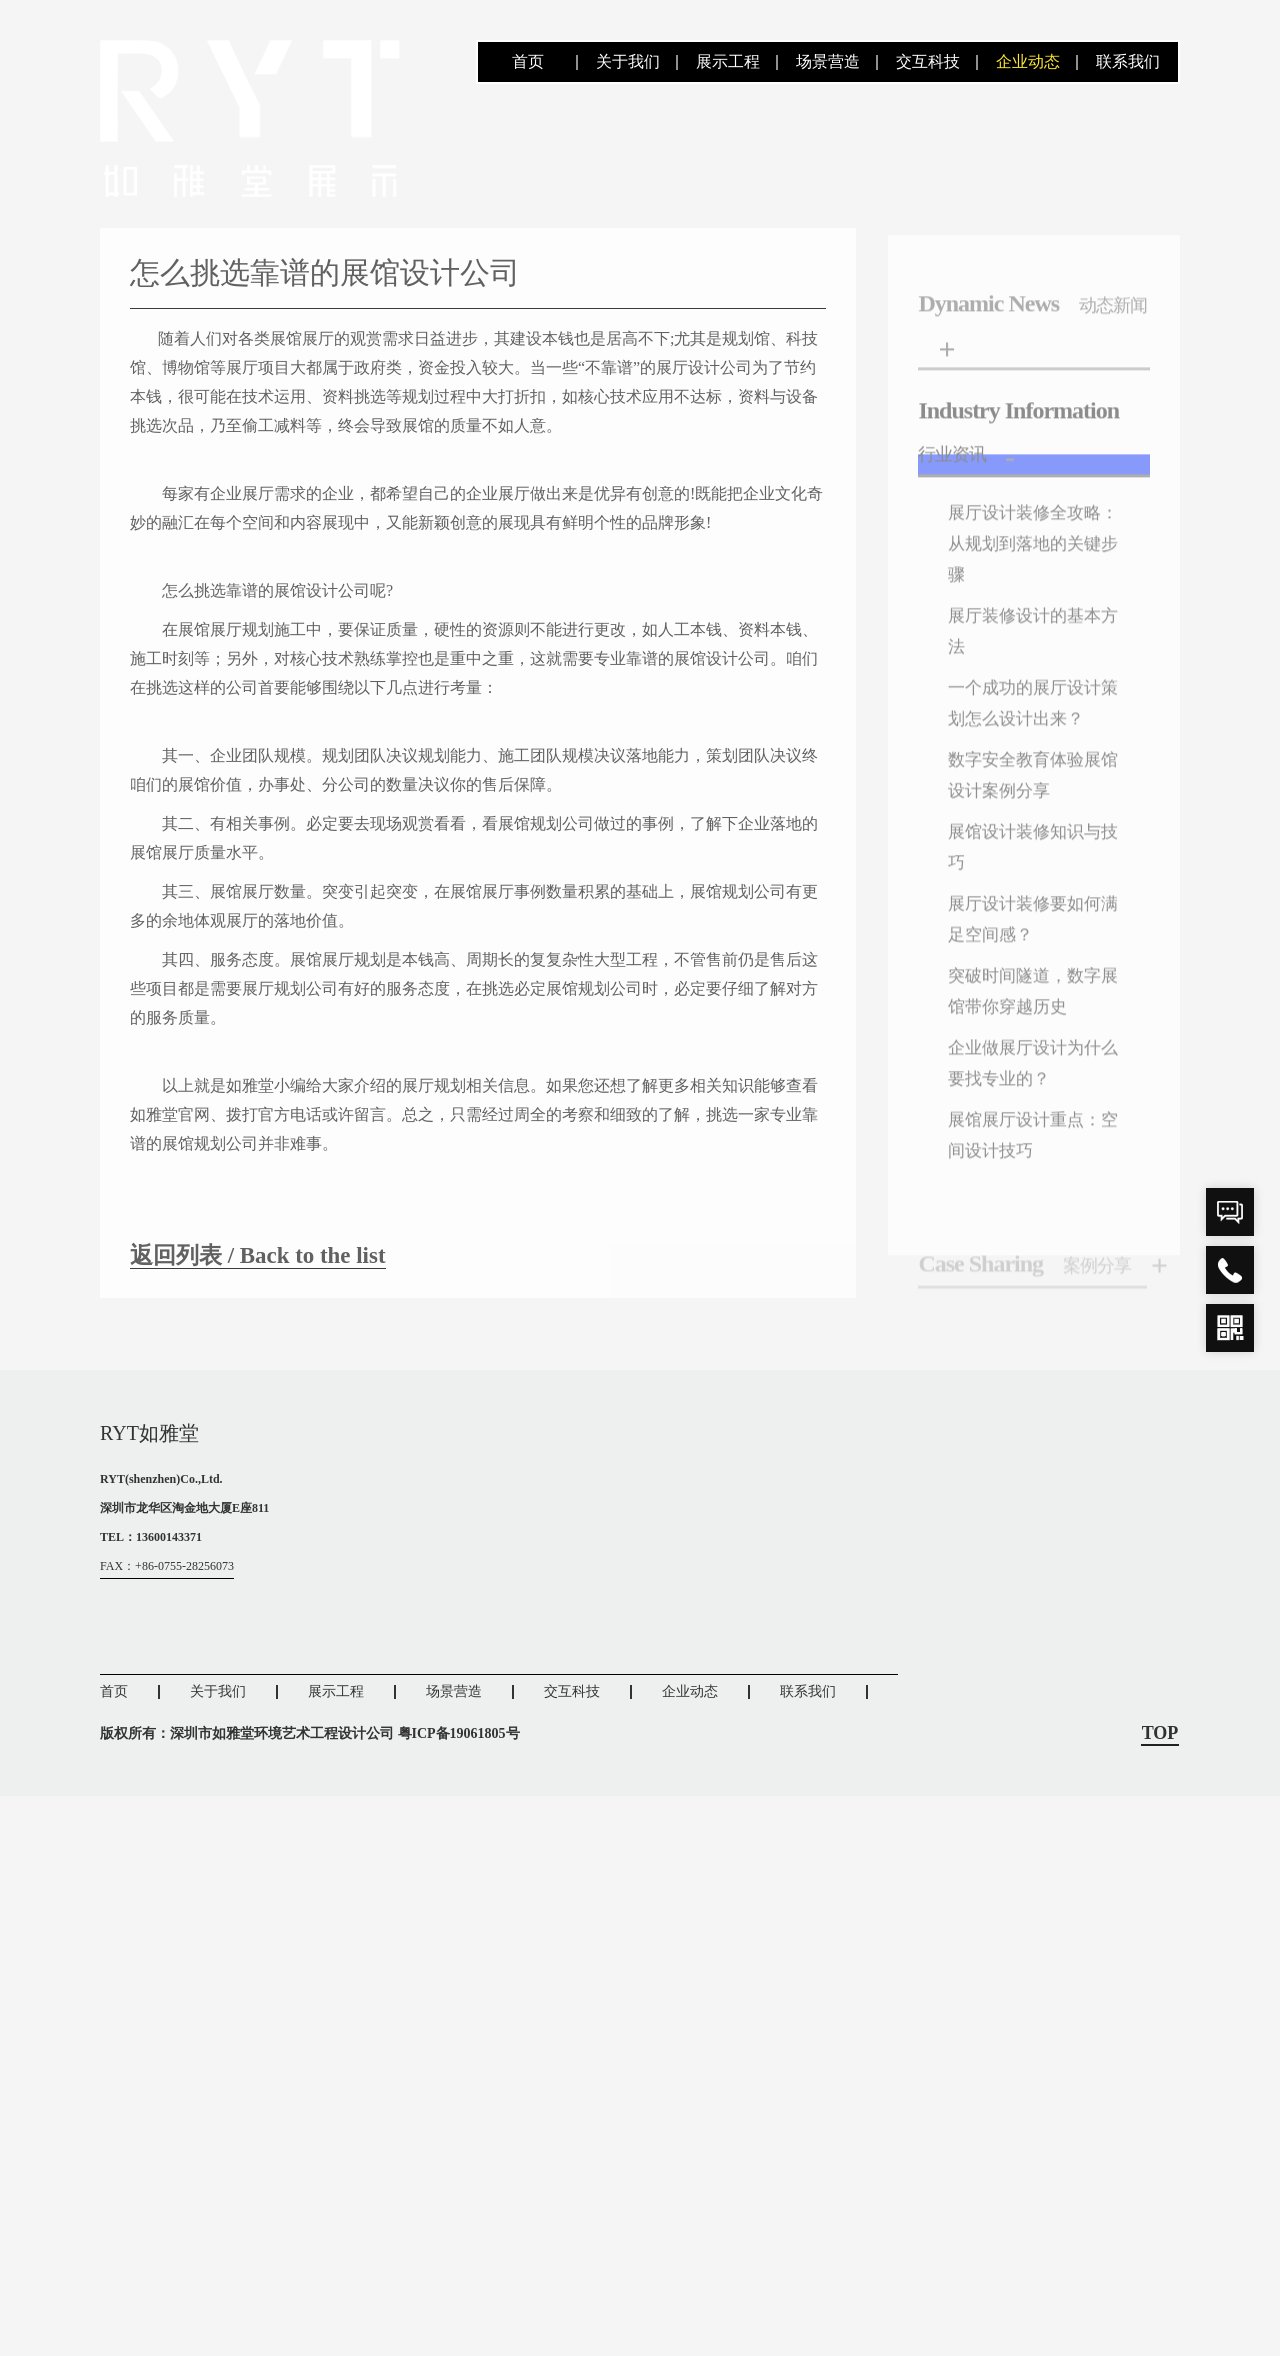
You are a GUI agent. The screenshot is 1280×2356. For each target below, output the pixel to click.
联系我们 (1128, 61)
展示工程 (728, 61)
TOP (1160, 1732)
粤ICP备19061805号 (459, 1732)
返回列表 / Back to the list (263, 1278)
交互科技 (928, 61)
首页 (528, 61)
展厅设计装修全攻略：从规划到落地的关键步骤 (1029, 594)
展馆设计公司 (722, 681)
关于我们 (628, 61)
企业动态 (1028, 61)
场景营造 (828, 61)
